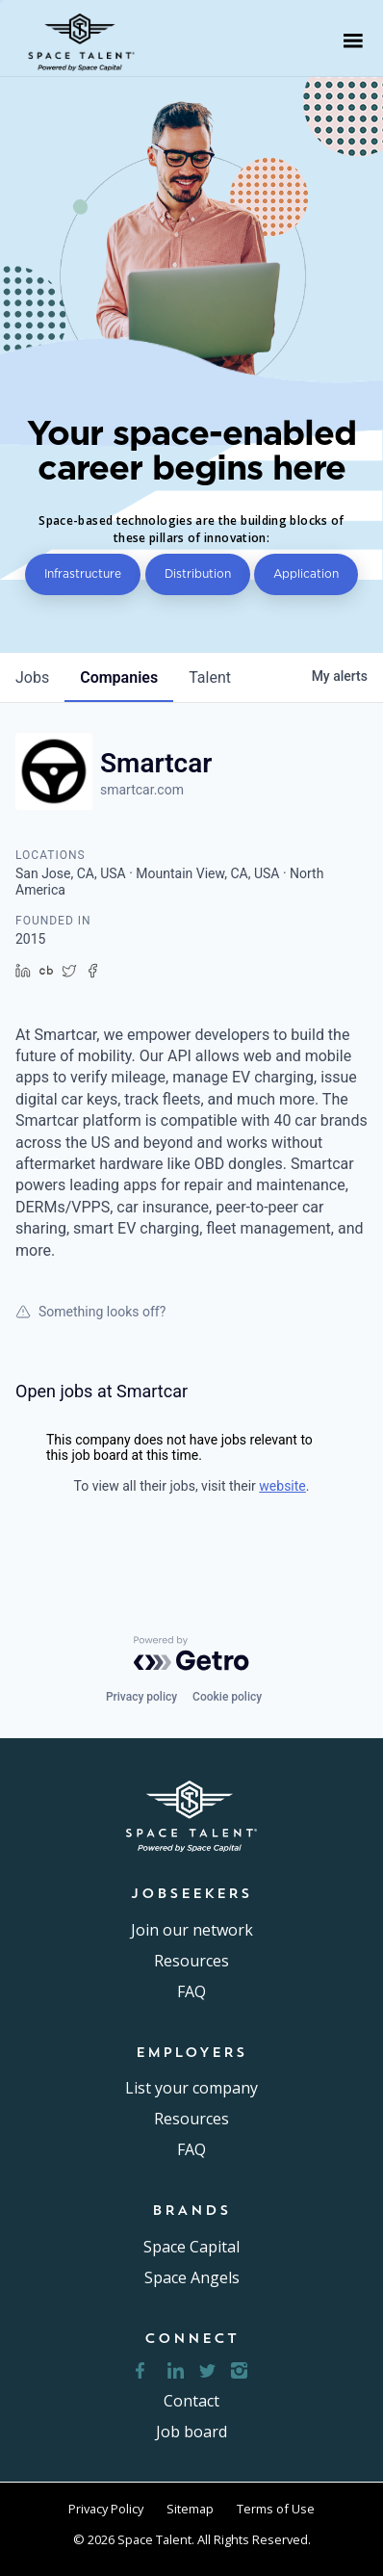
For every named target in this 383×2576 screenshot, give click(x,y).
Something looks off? (90, 1311)
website (282, 1486)
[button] (353, 40)
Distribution (198, 573)
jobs (32, 677)
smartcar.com (142, 789)
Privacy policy (141, 1697)
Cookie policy (227, 1697)
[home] (87, 40)
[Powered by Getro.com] (191, 1653)
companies (119, 677)
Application (306, 573)
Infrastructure (82, 573)
